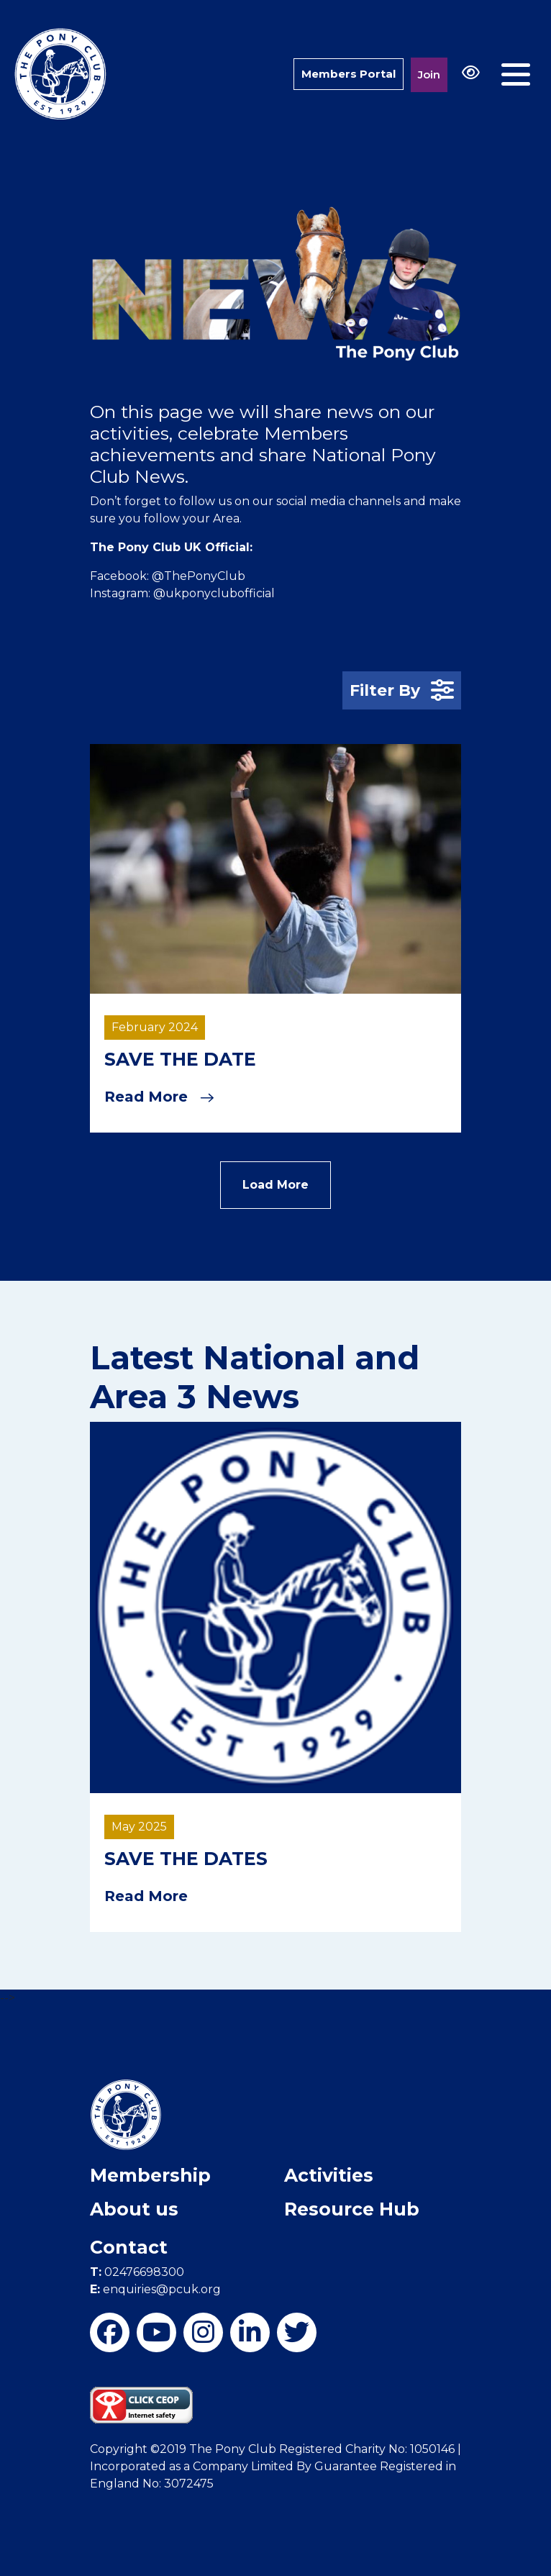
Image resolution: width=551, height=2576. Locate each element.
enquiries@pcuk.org (155, 2289)
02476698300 (137, 2272)
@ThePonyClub (198, 576)
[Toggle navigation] (515, 74)
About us (134, 2209)
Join (429, 74)
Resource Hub (351, 2209)
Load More (275, 1185)
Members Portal (348, 74)
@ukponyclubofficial (214, 593)
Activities (328, 2175)
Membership (150, 2175)
